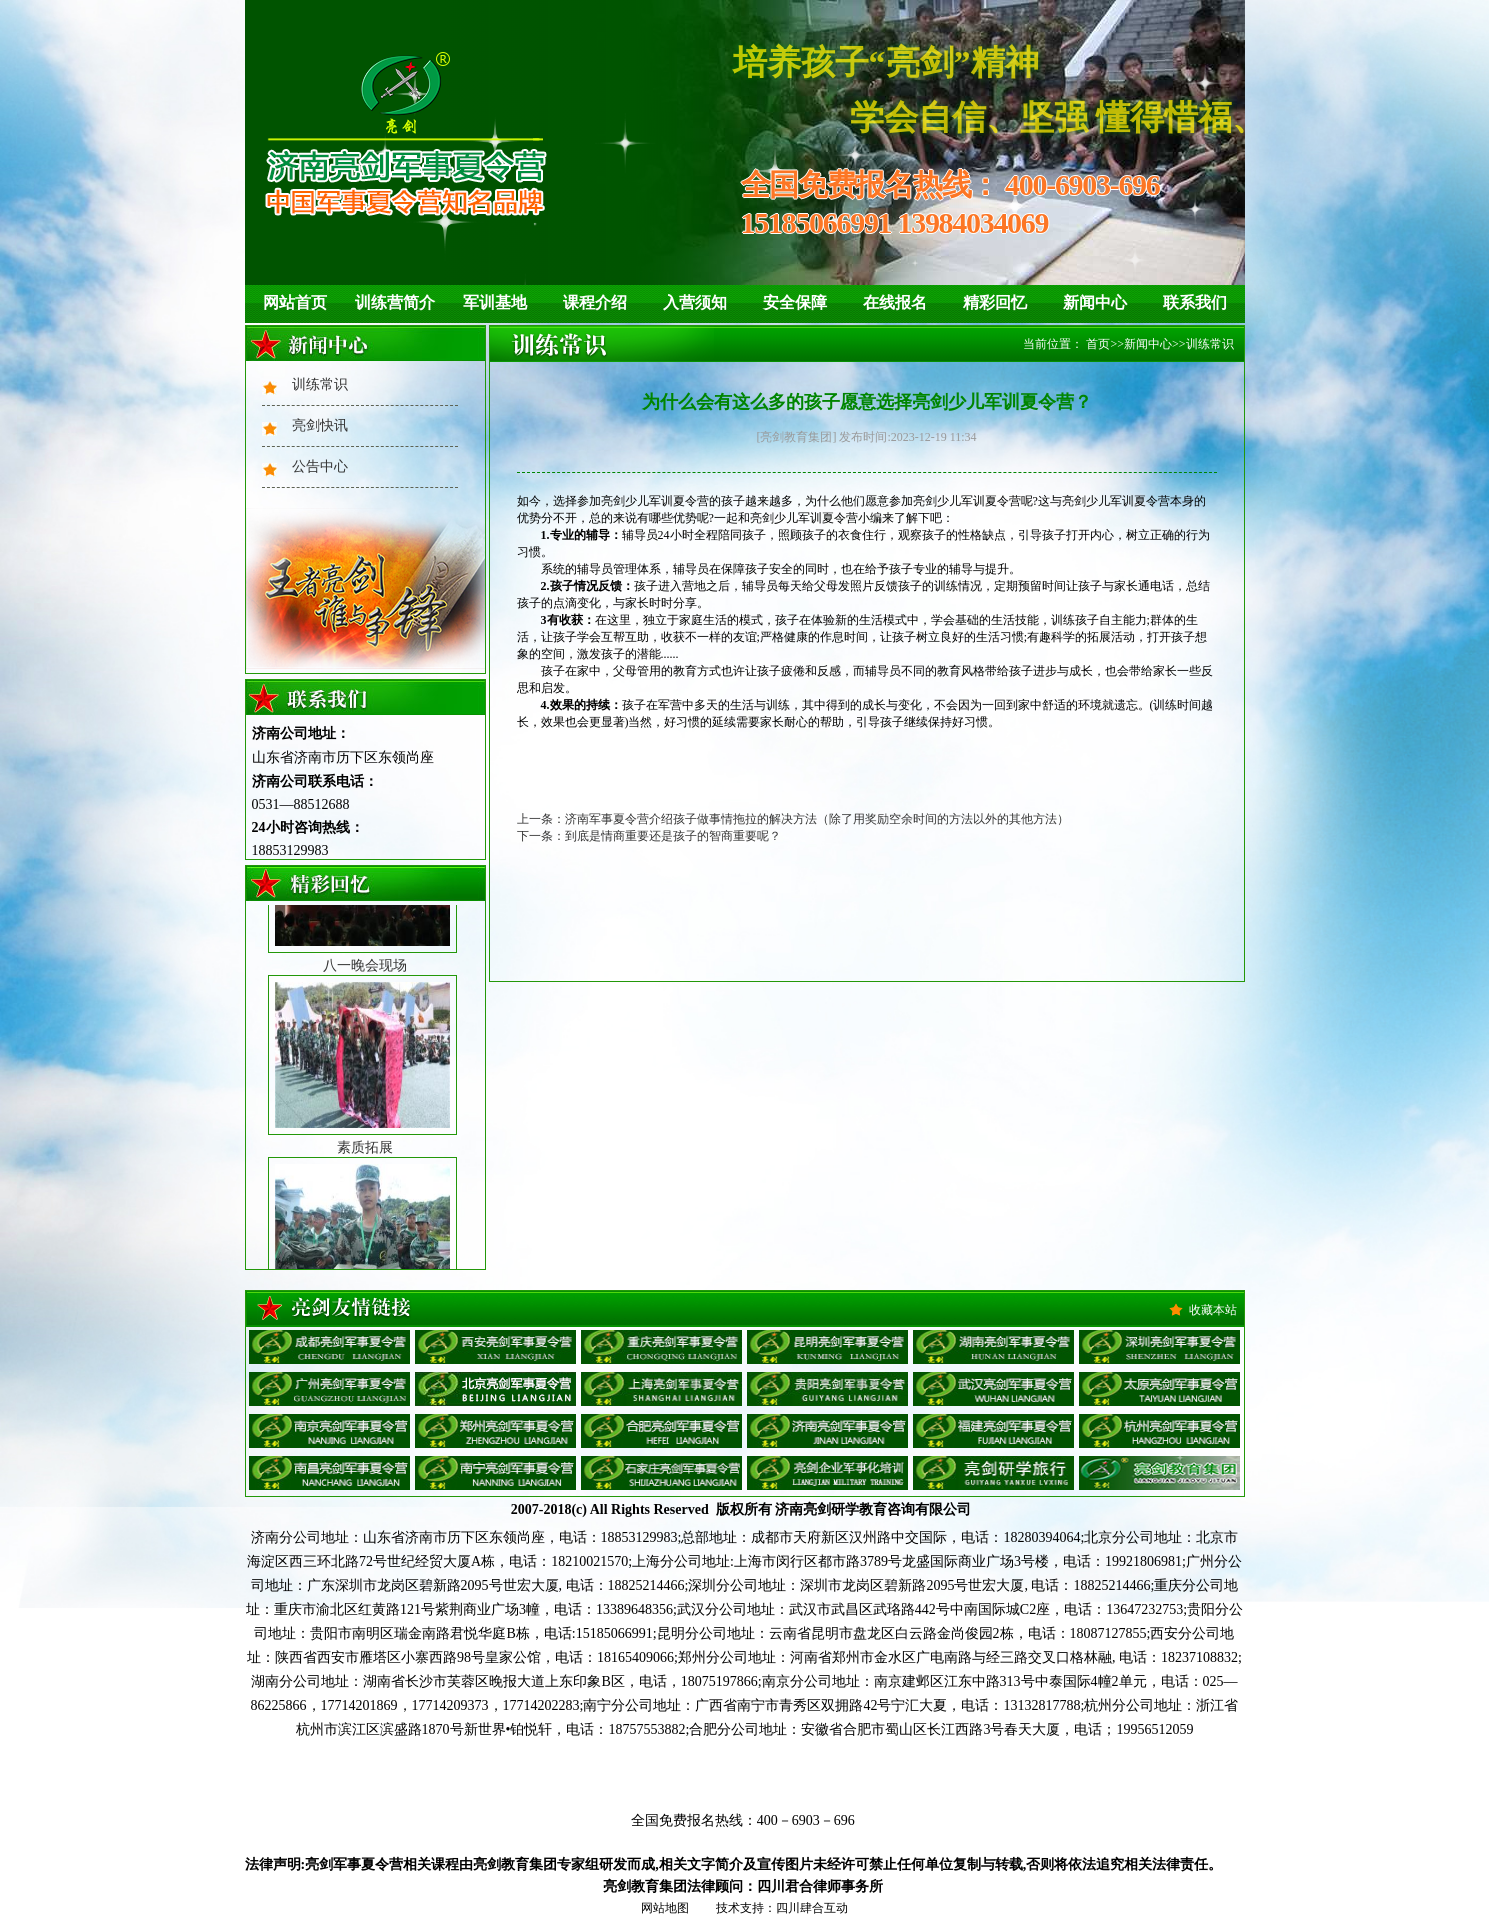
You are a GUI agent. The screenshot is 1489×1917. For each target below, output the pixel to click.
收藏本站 (1213, 1310)
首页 (1098, 344)
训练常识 (320, 384)
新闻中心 (1095, 302)
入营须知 (695, 302)
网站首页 (295, 302)
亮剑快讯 (320, 425)
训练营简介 (395, 302)
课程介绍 (595, 302)
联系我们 (1195, 302)
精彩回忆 (995, 302)
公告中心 (320, 466)
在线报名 (895, 302)
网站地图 (665, 1908)
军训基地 (495, 302)
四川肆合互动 (812, 1908)
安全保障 (795, 302)
